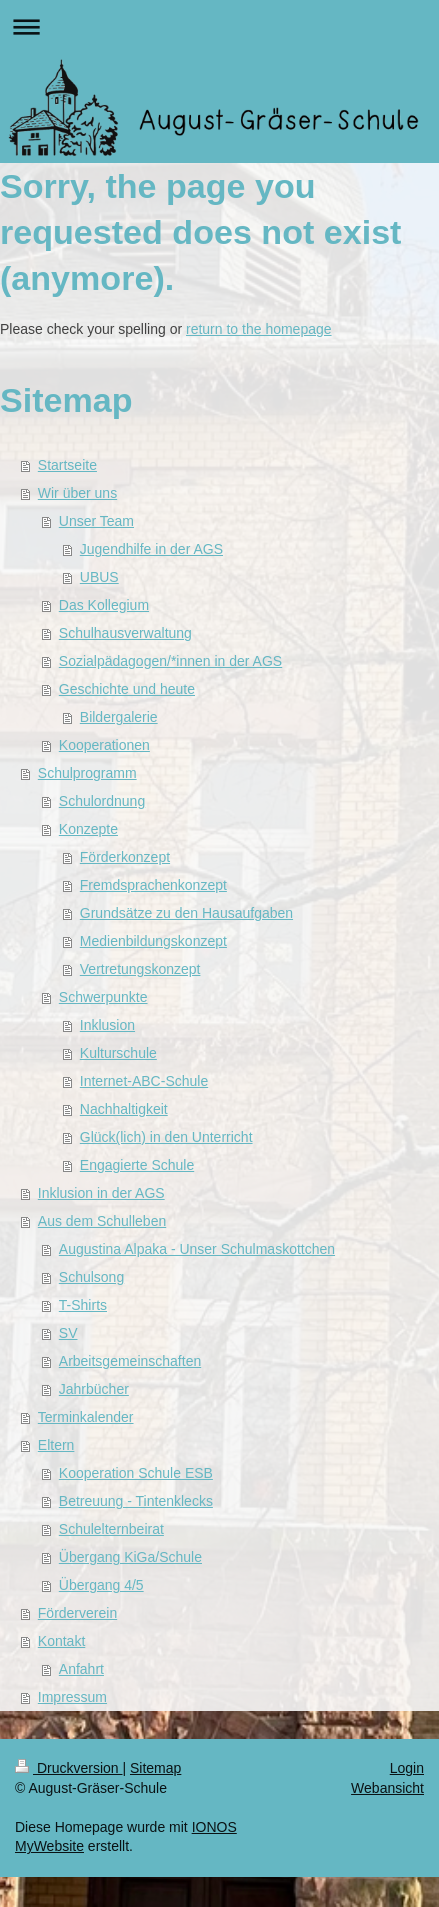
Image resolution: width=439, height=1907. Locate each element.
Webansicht (387, 1788)
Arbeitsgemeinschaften (130, 1361)
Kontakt (61, 1641)
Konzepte (88, 829)
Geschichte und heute (127, 689)
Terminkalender (86, 1417)
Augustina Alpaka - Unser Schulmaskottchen (197, 1249)
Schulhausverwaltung (125, 633)
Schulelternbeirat (111, 1529)
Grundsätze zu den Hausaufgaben (186, 913)
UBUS (99, 577)
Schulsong (91, 1277)
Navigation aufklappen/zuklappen (219, 26)
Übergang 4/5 (101, 1585)
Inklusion (107, 1025)
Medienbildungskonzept (153, 941)
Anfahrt (81, 1669)
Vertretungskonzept (140, 969)
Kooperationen (104, 745)
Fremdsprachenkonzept (153, 885)
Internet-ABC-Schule (144, 1081)
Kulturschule (118, 1053)
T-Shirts (83, 1305)
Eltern (56, 1445)
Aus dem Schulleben (102, 1221)
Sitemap (155, 1768)
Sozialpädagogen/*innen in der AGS (170, 661)
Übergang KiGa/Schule (130, 1557)
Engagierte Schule (137, 1165)
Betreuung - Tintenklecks (136, 1501)
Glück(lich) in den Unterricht (166, 1137)
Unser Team (96, 521)
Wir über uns (77, 493)
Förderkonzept (125, 857)
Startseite (67, 465)
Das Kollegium (104, 605)
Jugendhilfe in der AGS (151, 549)
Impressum (72, 1697)
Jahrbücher (94, 1389)
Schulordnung (102, 801)
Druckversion (68, 1768)
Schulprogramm (87, 773)
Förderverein (77, 1613)
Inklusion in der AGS (101, 1193)
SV (68, 1333)
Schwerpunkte (103, 997)
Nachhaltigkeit (124, 1109)
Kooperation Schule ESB (136, 1473)
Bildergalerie (119, 717)
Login (407, 1768)
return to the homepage (259, 329)
